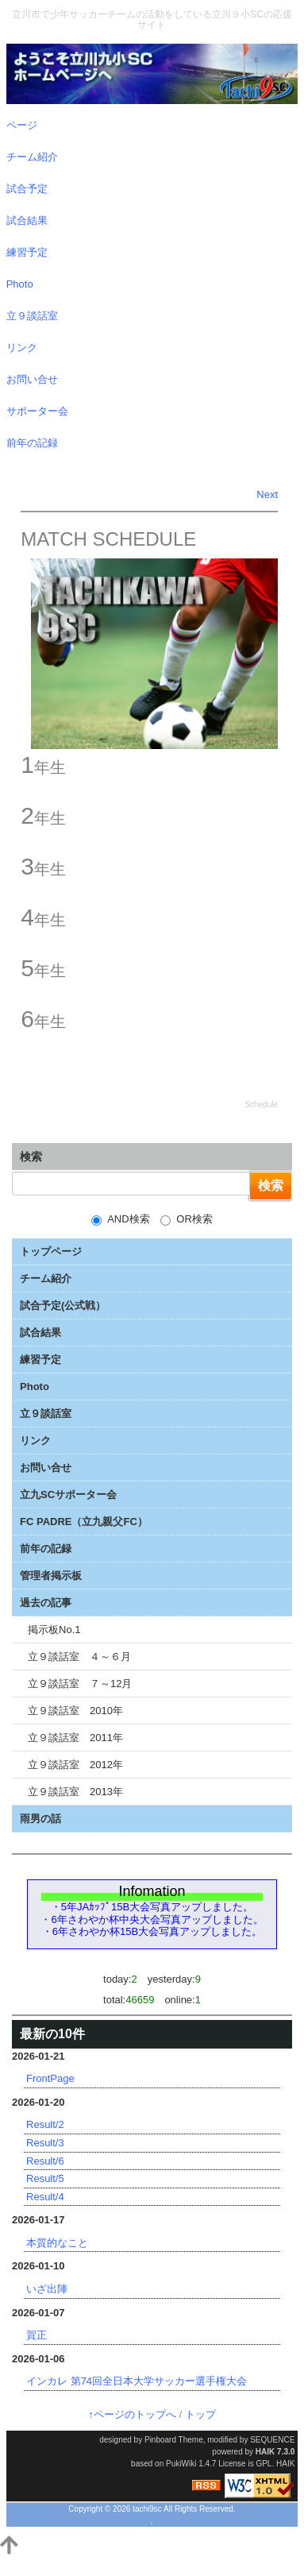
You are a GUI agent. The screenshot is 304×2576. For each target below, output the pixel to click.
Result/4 (45, 2197)
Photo (34, 1386)
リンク (35, 1440)
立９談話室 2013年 (75, 1791)
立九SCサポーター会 (68, 1494)
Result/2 (45, 2124)
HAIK (265, 2451)
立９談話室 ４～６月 (79, 1656)
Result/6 (45, 2161)
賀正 (36, 2335)
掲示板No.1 (54, 1629)
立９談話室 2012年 (75, 1764)
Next (267, 494)
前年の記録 (45, 1548)
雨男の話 (40, 1818)
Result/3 (45, 2143)
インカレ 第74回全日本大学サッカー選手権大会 (136, 2381)
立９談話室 (45, 1413)
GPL (263, 2463)
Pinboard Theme (173, 2439)
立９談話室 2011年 (75, 1737)
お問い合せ (45, 1467)
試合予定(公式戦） (63, 1305)
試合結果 (40, 1332)
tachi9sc (147, 2509)
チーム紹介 (45, 1278)
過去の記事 (45, 1602)
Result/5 (45, 2178)
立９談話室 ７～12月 (80, 1683)
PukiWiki (181, 2463)
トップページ (51, 1251)
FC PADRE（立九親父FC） (84, 1521)
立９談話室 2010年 (75, 1710)
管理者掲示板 (51, 1575)
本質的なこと (57, 2243)
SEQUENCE (272, 2439)
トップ (200, 2414)
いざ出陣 (46, 2289)
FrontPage (50, 2078)
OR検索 (186, 1219)
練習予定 (40, 1359)
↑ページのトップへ (132, 2414)
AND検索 (120, 1219)
